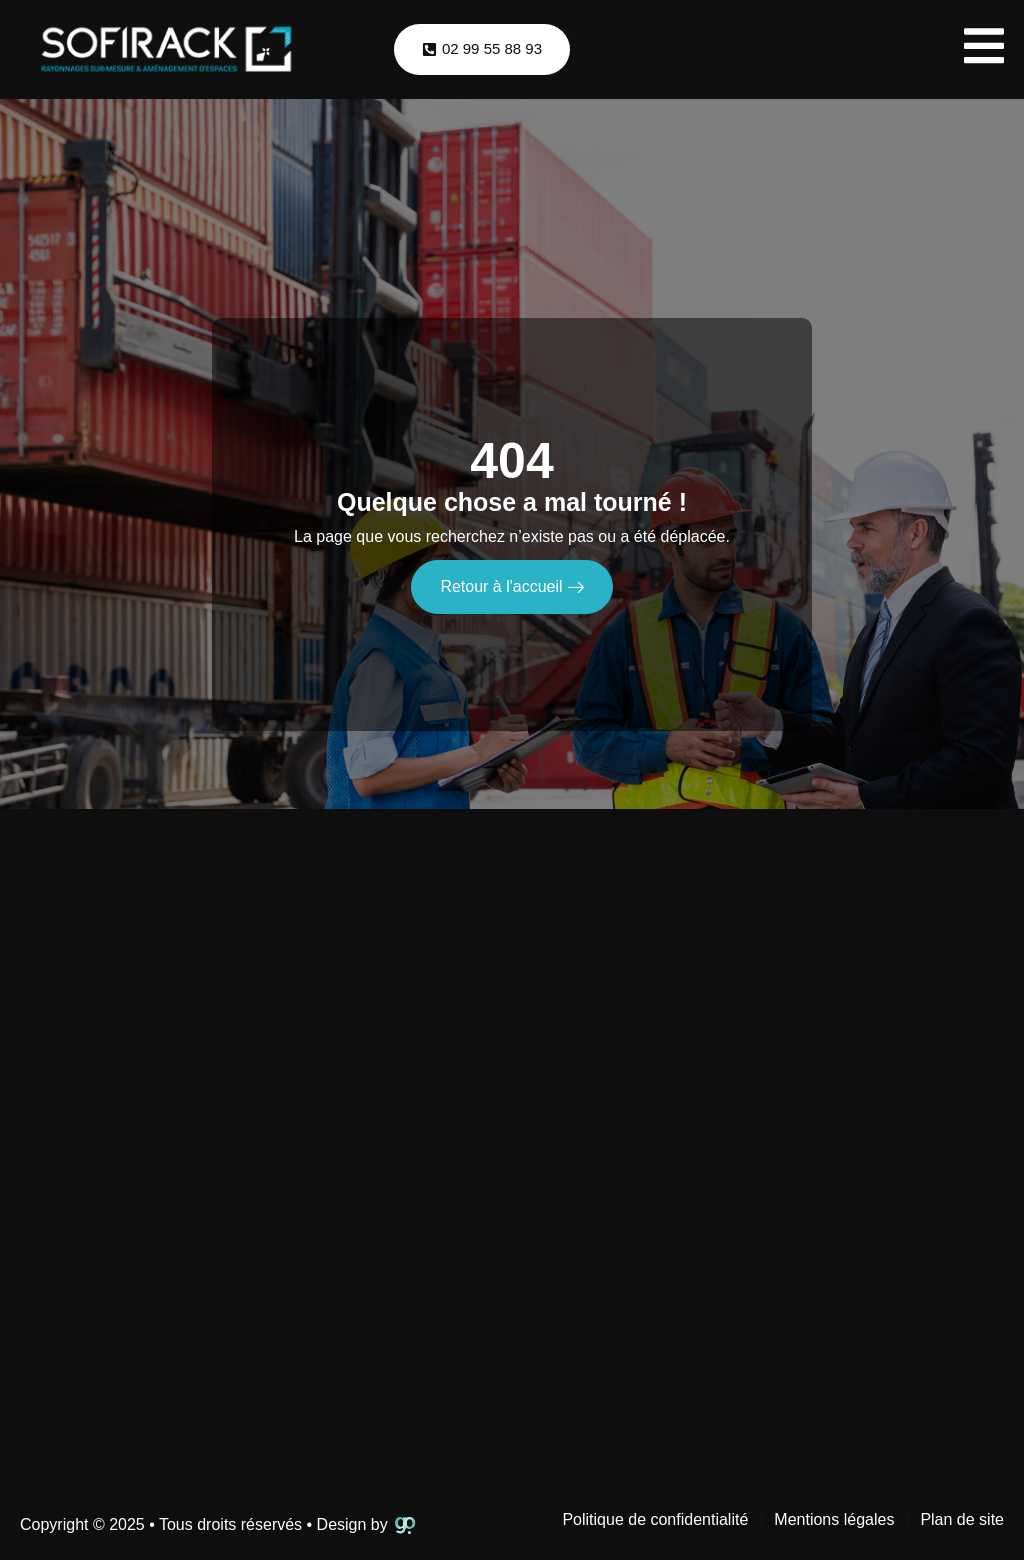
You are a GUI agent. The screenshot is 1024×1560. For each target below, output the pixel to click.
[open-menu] (984, 49)
